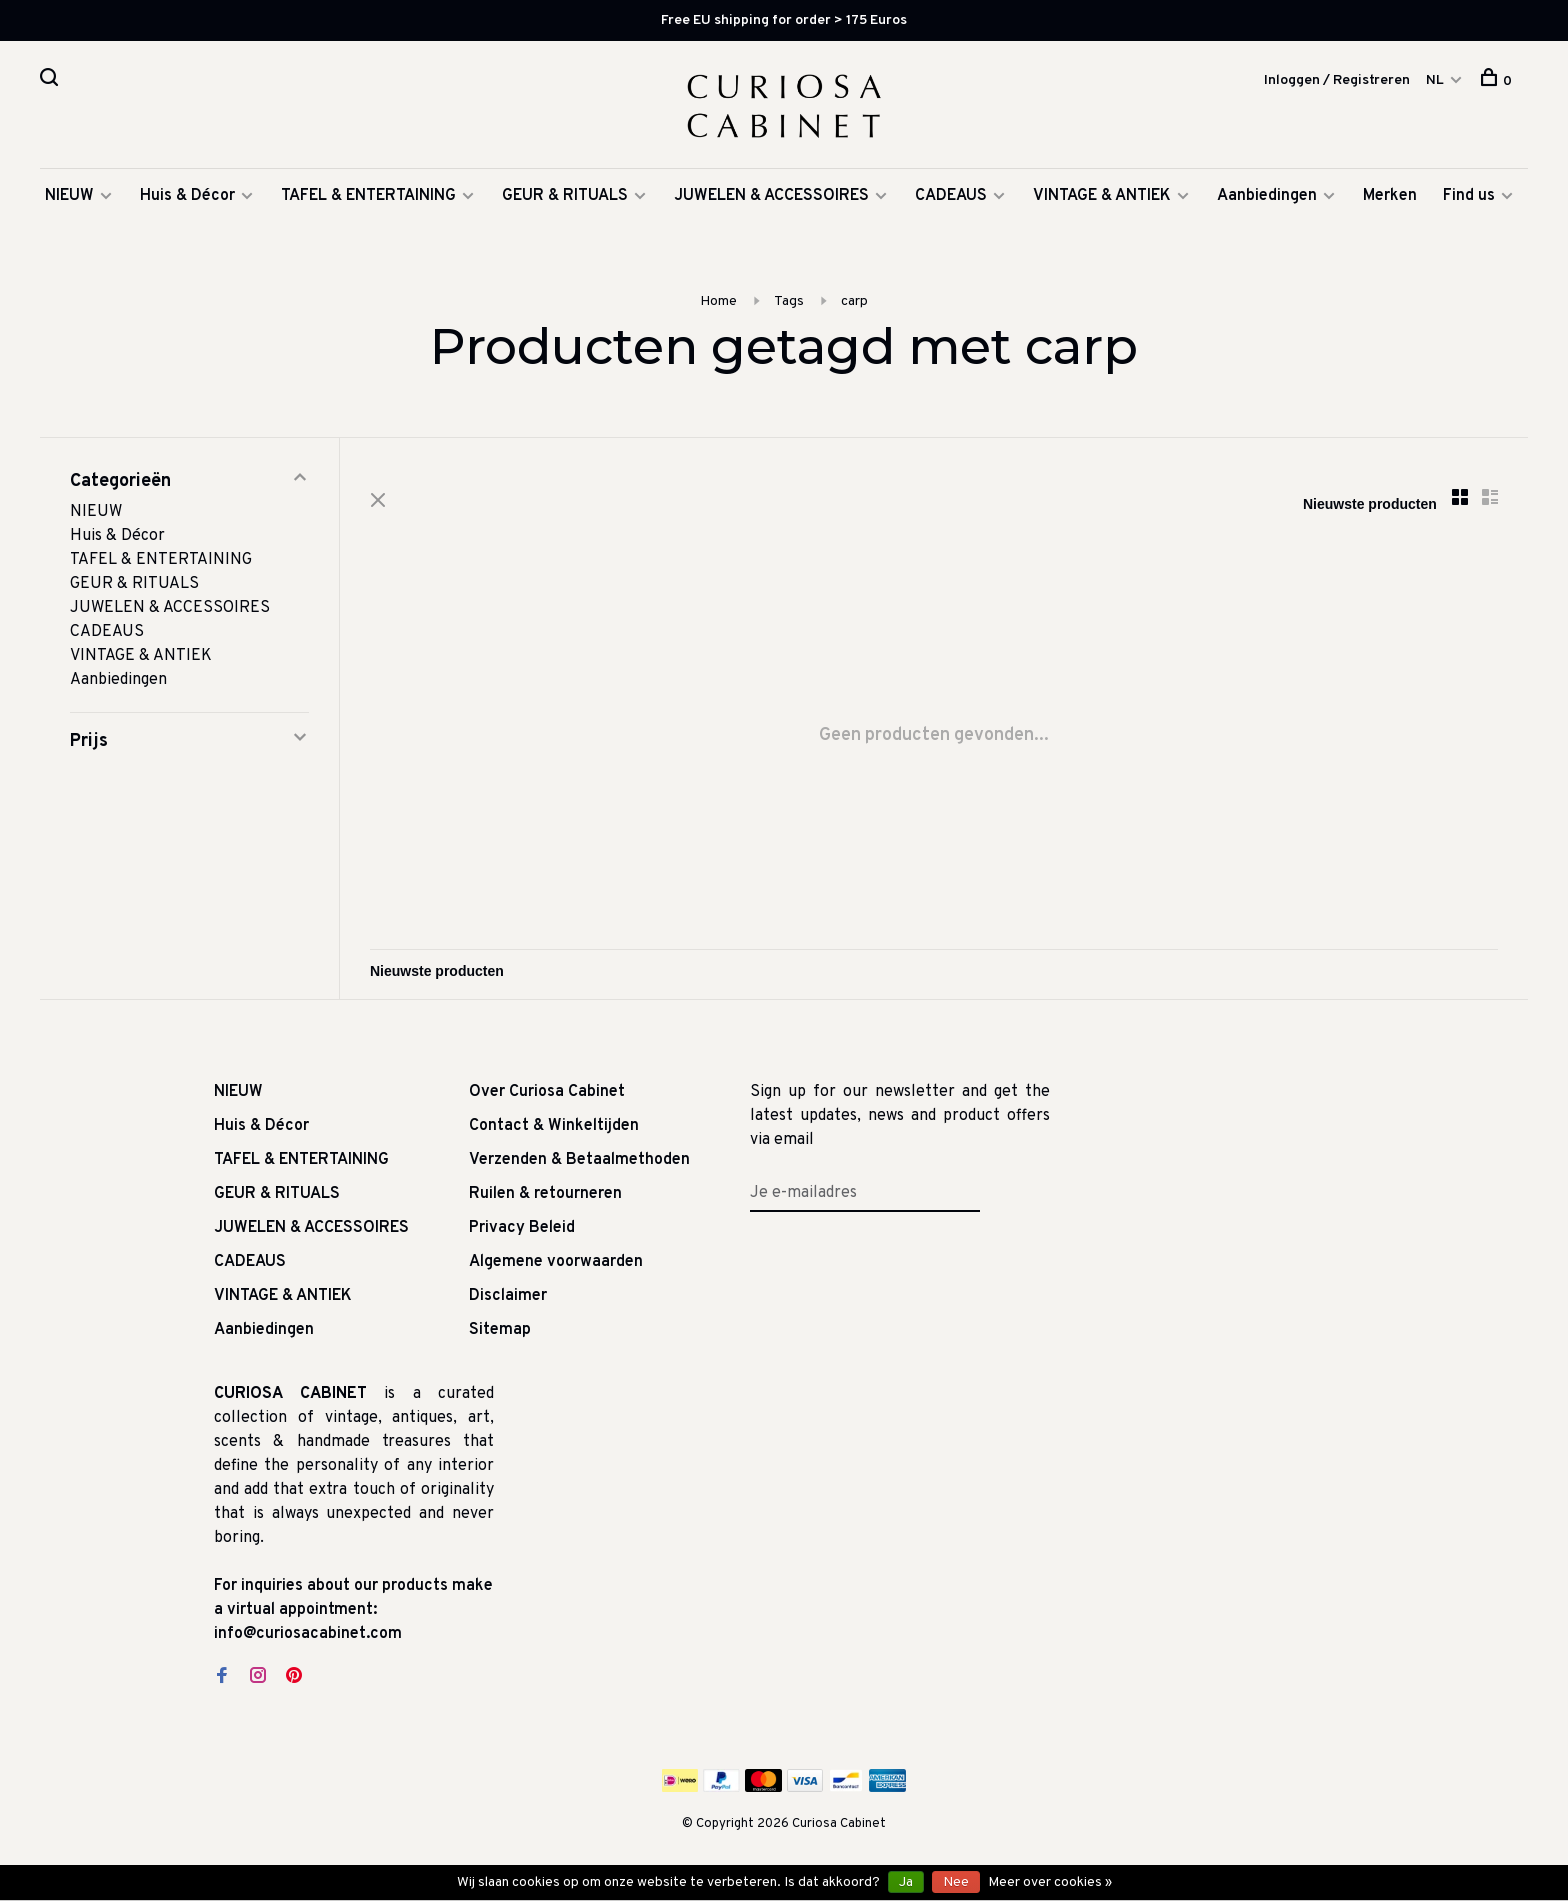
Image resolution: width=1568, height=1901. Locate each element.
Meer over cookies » (1050, 1882)
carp (854, 301)
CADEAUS (951, 196)
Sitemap (500, 1330)
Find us (1469, 196)
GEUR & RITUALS (565, 196)
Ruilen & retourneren (545, 1194)
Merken (1390, 196)
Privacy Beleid (522, 1228)
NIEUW (69, 196)
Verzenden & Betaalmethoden (579, 1160)
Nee (956, 1882)
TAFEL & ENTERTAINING (368, 196)
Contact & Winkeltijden (554, 1126)
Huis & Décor (187, 196)
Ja (906, 1882)
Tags (789, 301)
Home (718, 301)
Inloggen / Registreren (1337, 80)
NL (1435, 80)
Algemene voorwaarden (556, 1262)
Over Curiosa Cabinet (547, 1092)
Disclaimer (508, 1296)
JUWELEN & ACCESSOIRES (771, 196)
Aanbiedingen (1267, 196)
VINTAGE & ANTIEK (1102, 196)
